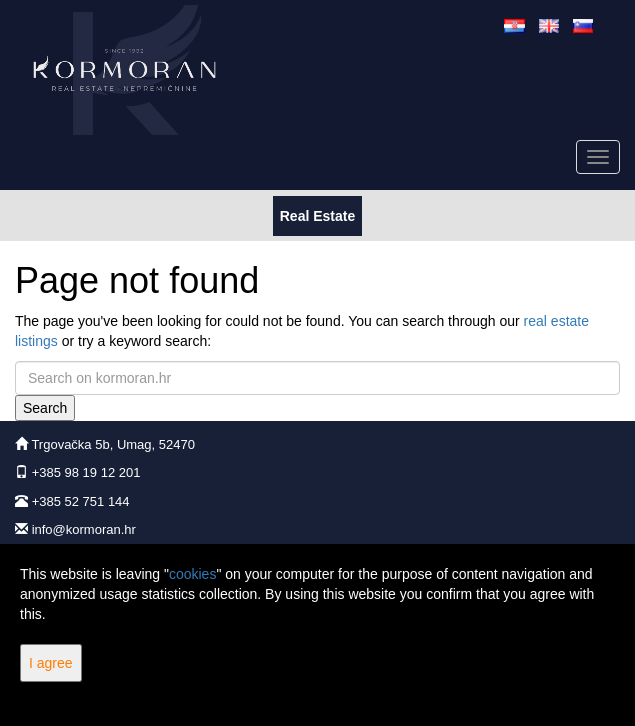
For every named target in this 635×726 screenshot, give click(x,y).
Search (45, 408)
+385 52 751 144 (81, 501)
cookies (192, 574)
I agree (51, 663)
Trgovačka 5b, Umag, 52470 (113, 444)
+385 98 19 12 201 (86, 472)
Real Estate (317, 214)
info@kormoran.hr (84, 529)
